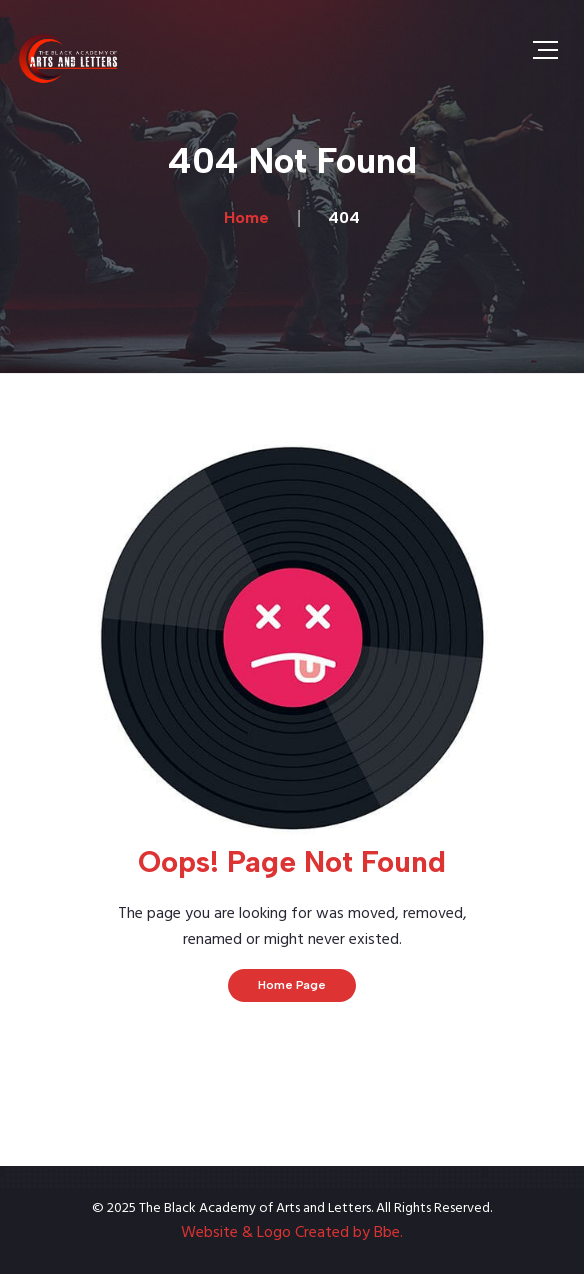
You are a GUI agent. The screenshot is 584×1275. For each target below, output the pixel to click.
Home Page (292, 985)
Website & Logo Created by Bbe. (292, 1233)
